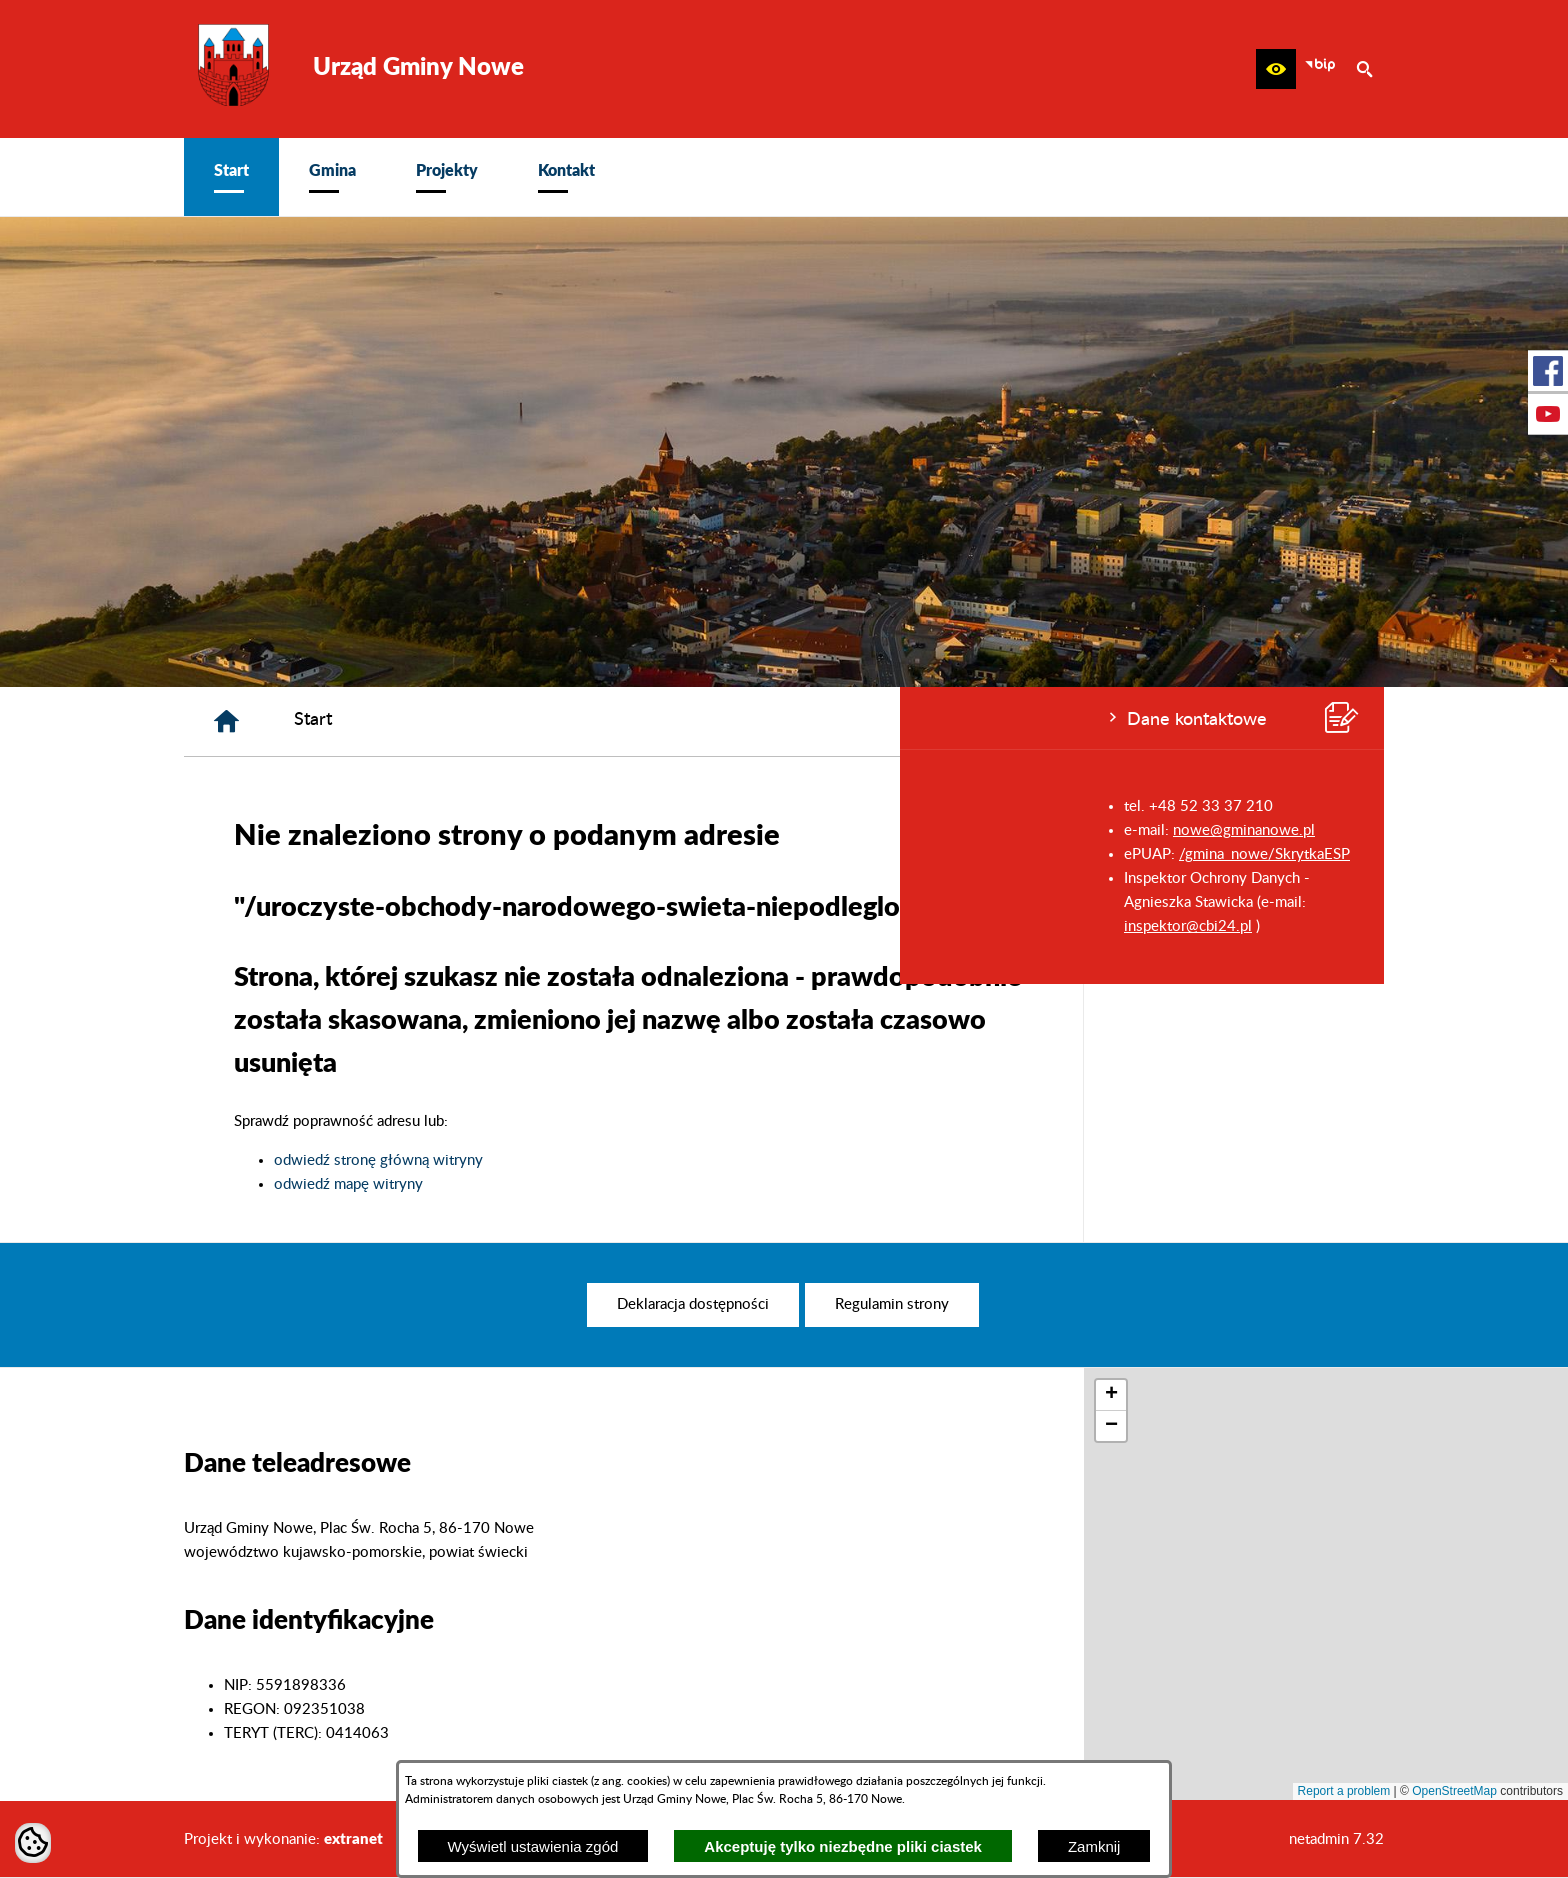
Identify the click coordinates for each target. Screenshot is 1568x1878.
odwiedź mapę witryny (649, 1184)
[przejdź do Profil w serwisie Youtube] (1548, 414)
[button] (1276, 69)
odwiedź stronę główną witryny (679, 1160)
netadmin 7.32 (1336, 1839)
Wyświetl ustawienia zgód (533, 1846)
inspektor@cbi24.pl (288, 926)
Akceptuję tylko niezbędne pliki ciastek (843, 1846)
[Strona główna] (527, 721)
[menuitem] (231, 177)
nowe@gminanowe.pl (344, 830)
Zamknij (1094, 1846)
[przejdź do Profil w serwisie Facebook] (1548, 371)
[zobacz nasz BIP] (1320, 69)
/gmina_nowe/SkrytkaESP (364, 854)
